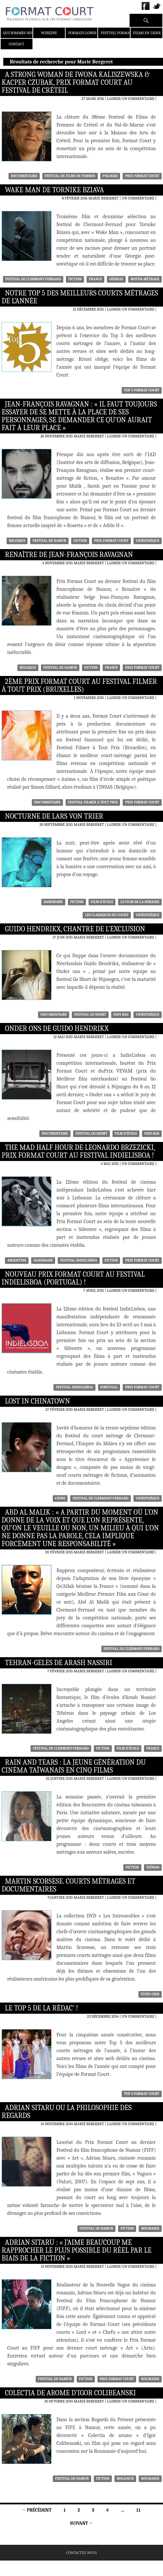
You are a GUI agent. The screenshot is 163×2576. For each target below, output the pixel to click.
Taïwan (152, 1867)
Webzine (49, 33)
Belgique (17, 541)
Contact (16, 44)
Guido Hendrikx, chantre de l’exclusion (75, 929)
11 (138, 2510)
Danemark (53, 902)
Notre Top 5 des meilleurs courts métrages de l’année (80, 297)
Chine (60, 1498)
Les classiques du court (107, 915)
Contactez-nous (81, 2552)
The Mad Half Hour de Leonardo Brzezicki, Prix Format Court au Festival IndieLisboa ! (78, 1151)
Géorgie (116, 279)
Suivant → (81, 2523)
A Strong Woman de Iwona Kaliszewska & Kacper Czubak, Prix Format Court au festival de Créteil (76, 82)
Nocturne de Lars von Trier (54, 816)
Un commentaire (138, 198)
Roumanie (150, 2228)
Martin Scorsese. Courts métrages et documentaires (68, 1885)
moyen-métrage (145, 279)
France (95, 279)
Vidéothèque (147, 541)
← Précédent (36, 2510)
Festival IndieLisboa (78, 1260)
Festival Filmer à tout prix (93, 802)
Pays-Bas (121, 1014)
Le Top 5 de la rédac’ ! (41, 2008)
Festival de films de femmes (70, 176)
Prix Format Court (142, 176)
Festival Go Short (90, 1014)
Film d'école (102, 902)
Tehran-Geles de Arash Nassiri (58, 1663)
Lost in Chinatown (37, 1401)
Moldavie (125, 2478)
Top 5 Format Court (141, 390)
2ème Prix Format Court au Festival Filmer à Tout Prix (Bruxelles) (79, 685)
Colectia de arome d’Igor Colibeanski (70, 2393)
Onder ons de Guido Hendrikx (57, 1028)
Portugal (109, 1387)
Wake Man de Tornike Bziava (54, 190)
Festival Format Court (122, 33)
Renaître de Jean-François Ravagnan (69, 554)
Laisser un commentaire (130, 98)
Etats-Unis (150, 1994)
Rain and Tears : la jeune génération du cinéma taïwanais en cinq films (74, 1766)
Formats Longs (82, 33)
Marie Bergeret (104, 198)
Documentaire (24, 176)
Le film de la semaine (139, 902)
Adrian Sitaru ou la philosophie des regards (67, 2111)
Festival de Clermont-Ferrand (33, 279)
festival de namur (49, 541)
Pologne (110, 176)
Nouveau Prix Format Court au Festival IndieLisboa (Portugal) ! (73, 1278)
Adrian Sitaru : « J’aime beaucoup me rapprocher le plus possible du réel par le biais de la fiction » (77, 2250)
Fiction (75, 279)
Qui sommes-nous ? (21, 33)
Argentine (16, 1260)
